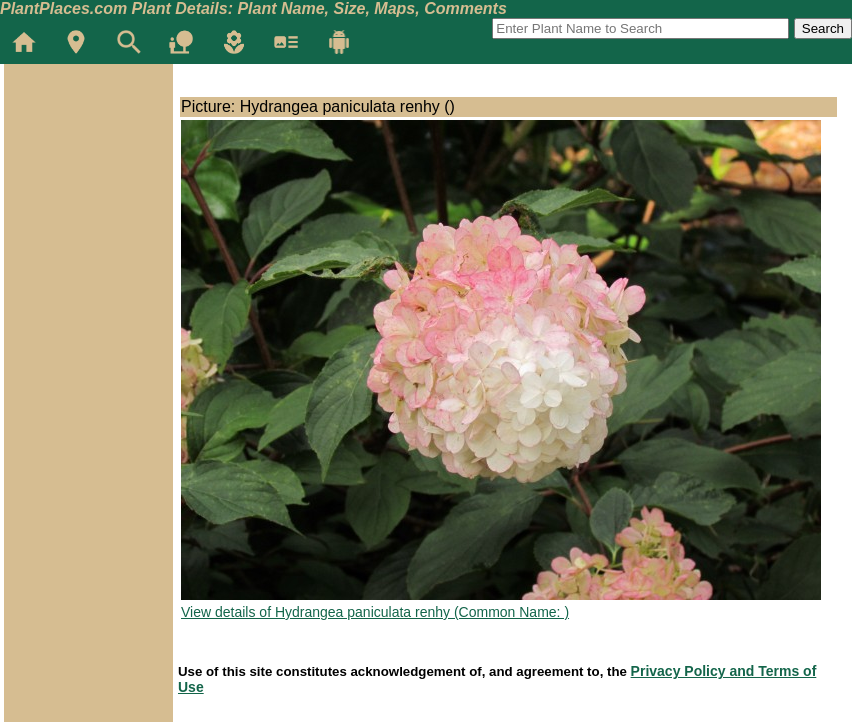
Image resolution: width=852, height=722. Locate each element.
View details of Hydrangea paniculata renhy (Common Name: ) (375, 612)
